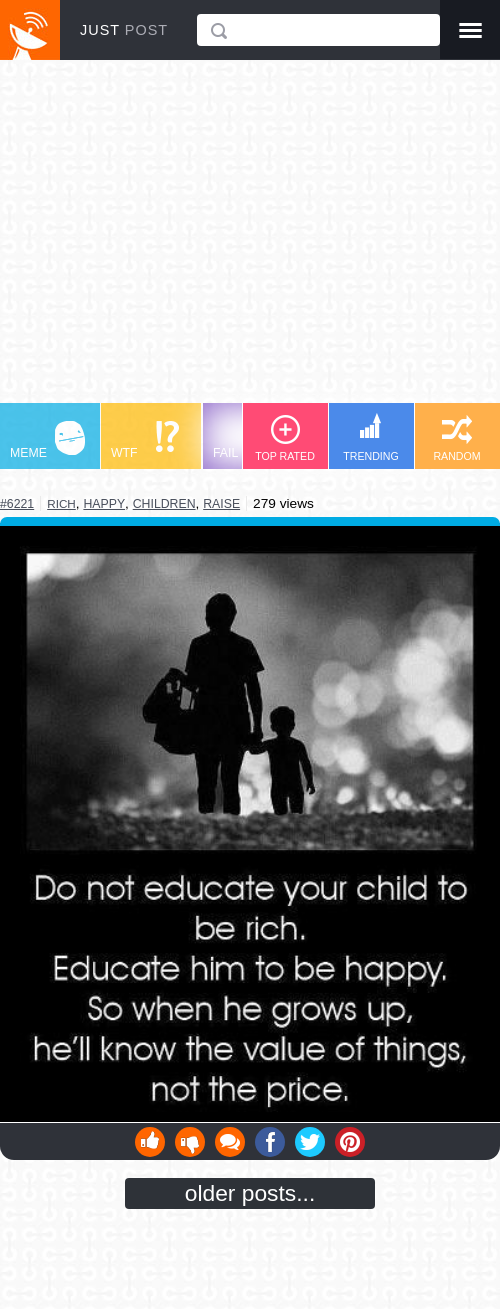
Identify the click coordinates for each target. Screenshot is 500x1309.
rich (61, 503)
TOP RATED (285, 438)
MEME (47, 440)
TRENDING (371, 437)
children (164, 504)
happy (104, 504)
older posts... (250, 1193)
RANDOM (456, 438)
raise (221, 504)
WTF (145, 440)
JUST (124, 30)
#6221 (17, 504)
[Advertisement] (250, 241)
